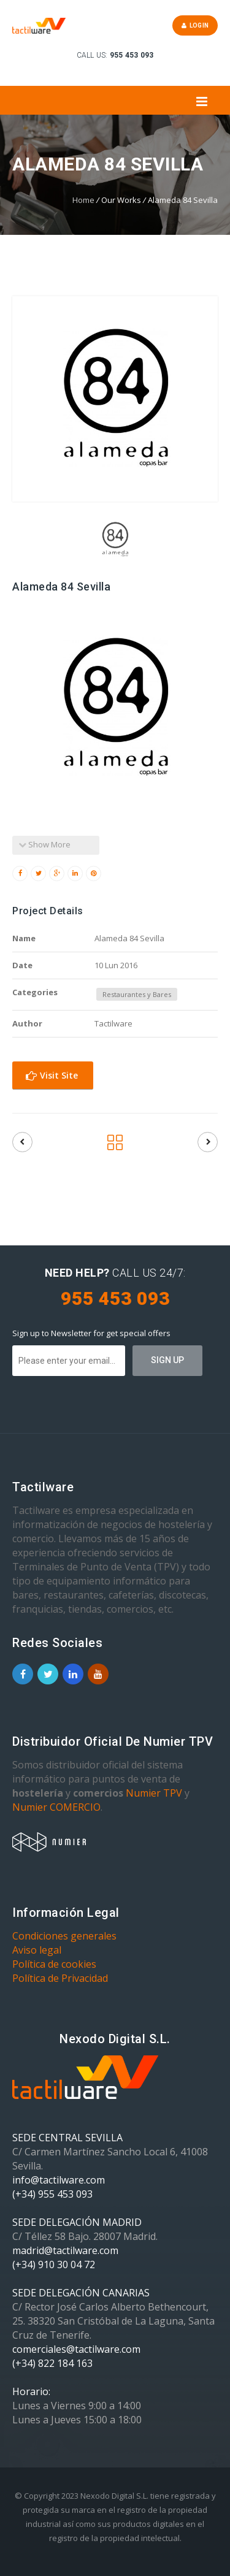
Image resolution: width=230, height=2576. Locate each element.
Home (83, 199)
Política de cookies (54, 1964)
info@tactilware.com (58, 2180)
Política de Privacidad (60, 1978)
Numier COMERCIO (56, 1807)
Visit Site (52, 1075)
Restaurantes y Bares (136, 994)
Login (195, 25)
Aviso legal (36, 1950)
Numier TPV (154, 1793)
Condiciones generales (64, 1936)
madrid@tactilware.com (65, 2250)
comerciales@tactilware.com (76, 2349)
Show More (44, 844)
